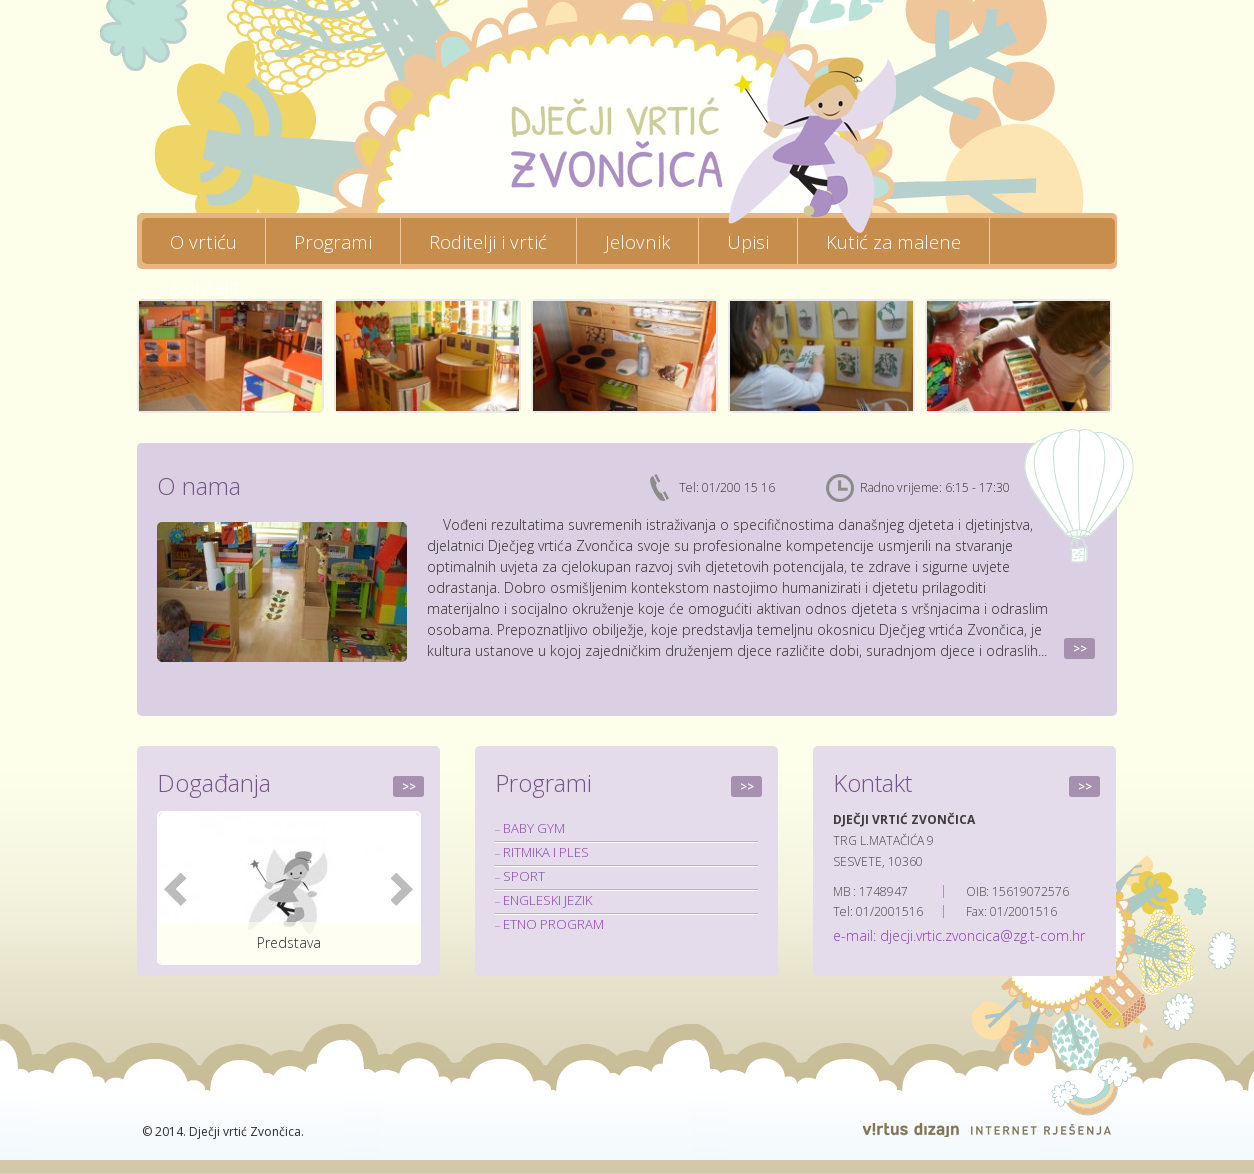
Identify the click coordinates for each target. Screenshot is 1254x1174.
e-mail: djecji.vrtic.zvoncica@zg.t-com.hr (959, 935)
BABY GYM (534, 828)
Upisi (748, 240)
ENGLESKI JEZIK (547, 900)
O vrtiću (203, 240)
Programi (333, 240)
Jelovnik (637, 240)
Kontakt (206, 286)
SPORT (524, 876)
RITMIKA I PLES (546, 852)
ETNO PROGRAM (553, 924)
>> (1080, 648)
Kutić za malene (893, 240)
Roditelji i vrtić (488, 240)
